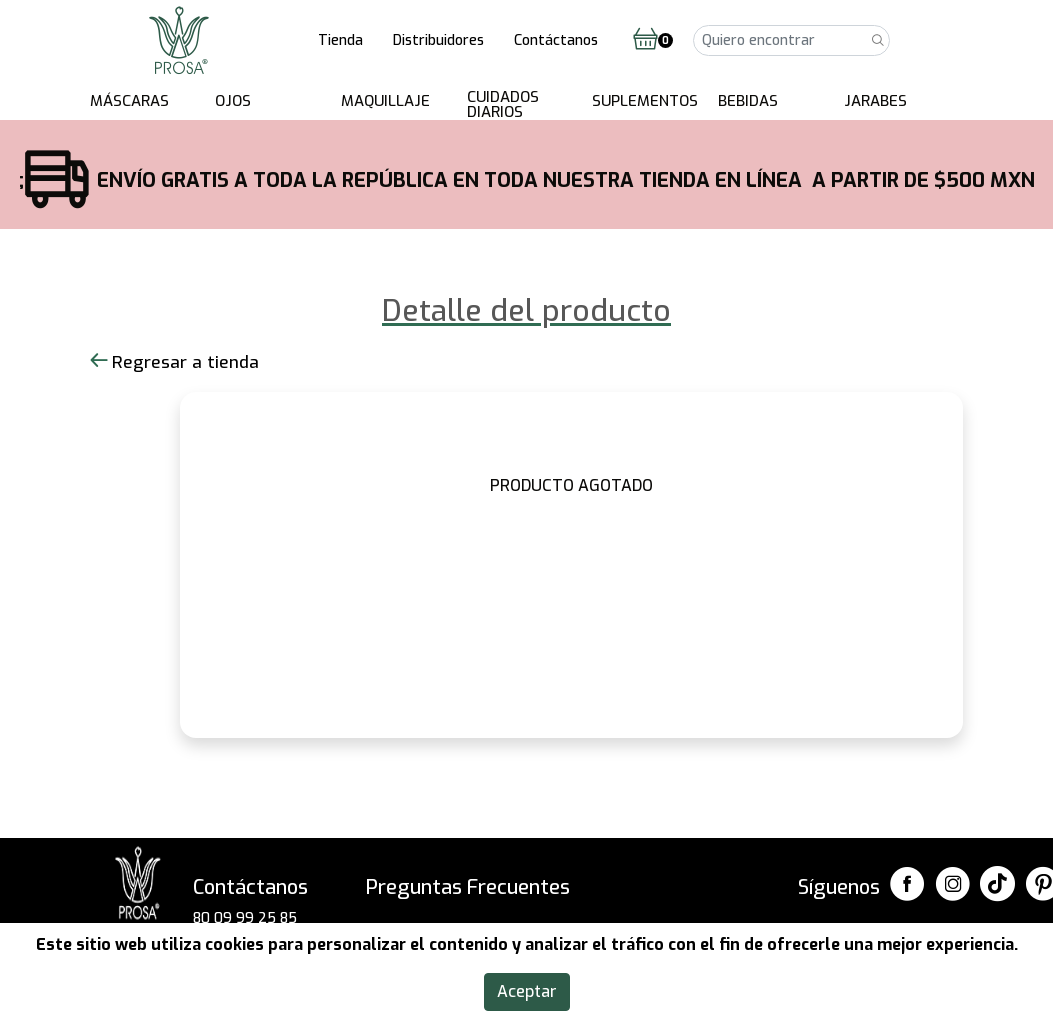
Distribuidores (438, 40)
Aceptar (527, 991)
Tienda (340, 40)
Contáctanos (556, 40)
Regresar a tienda (174, 362)
